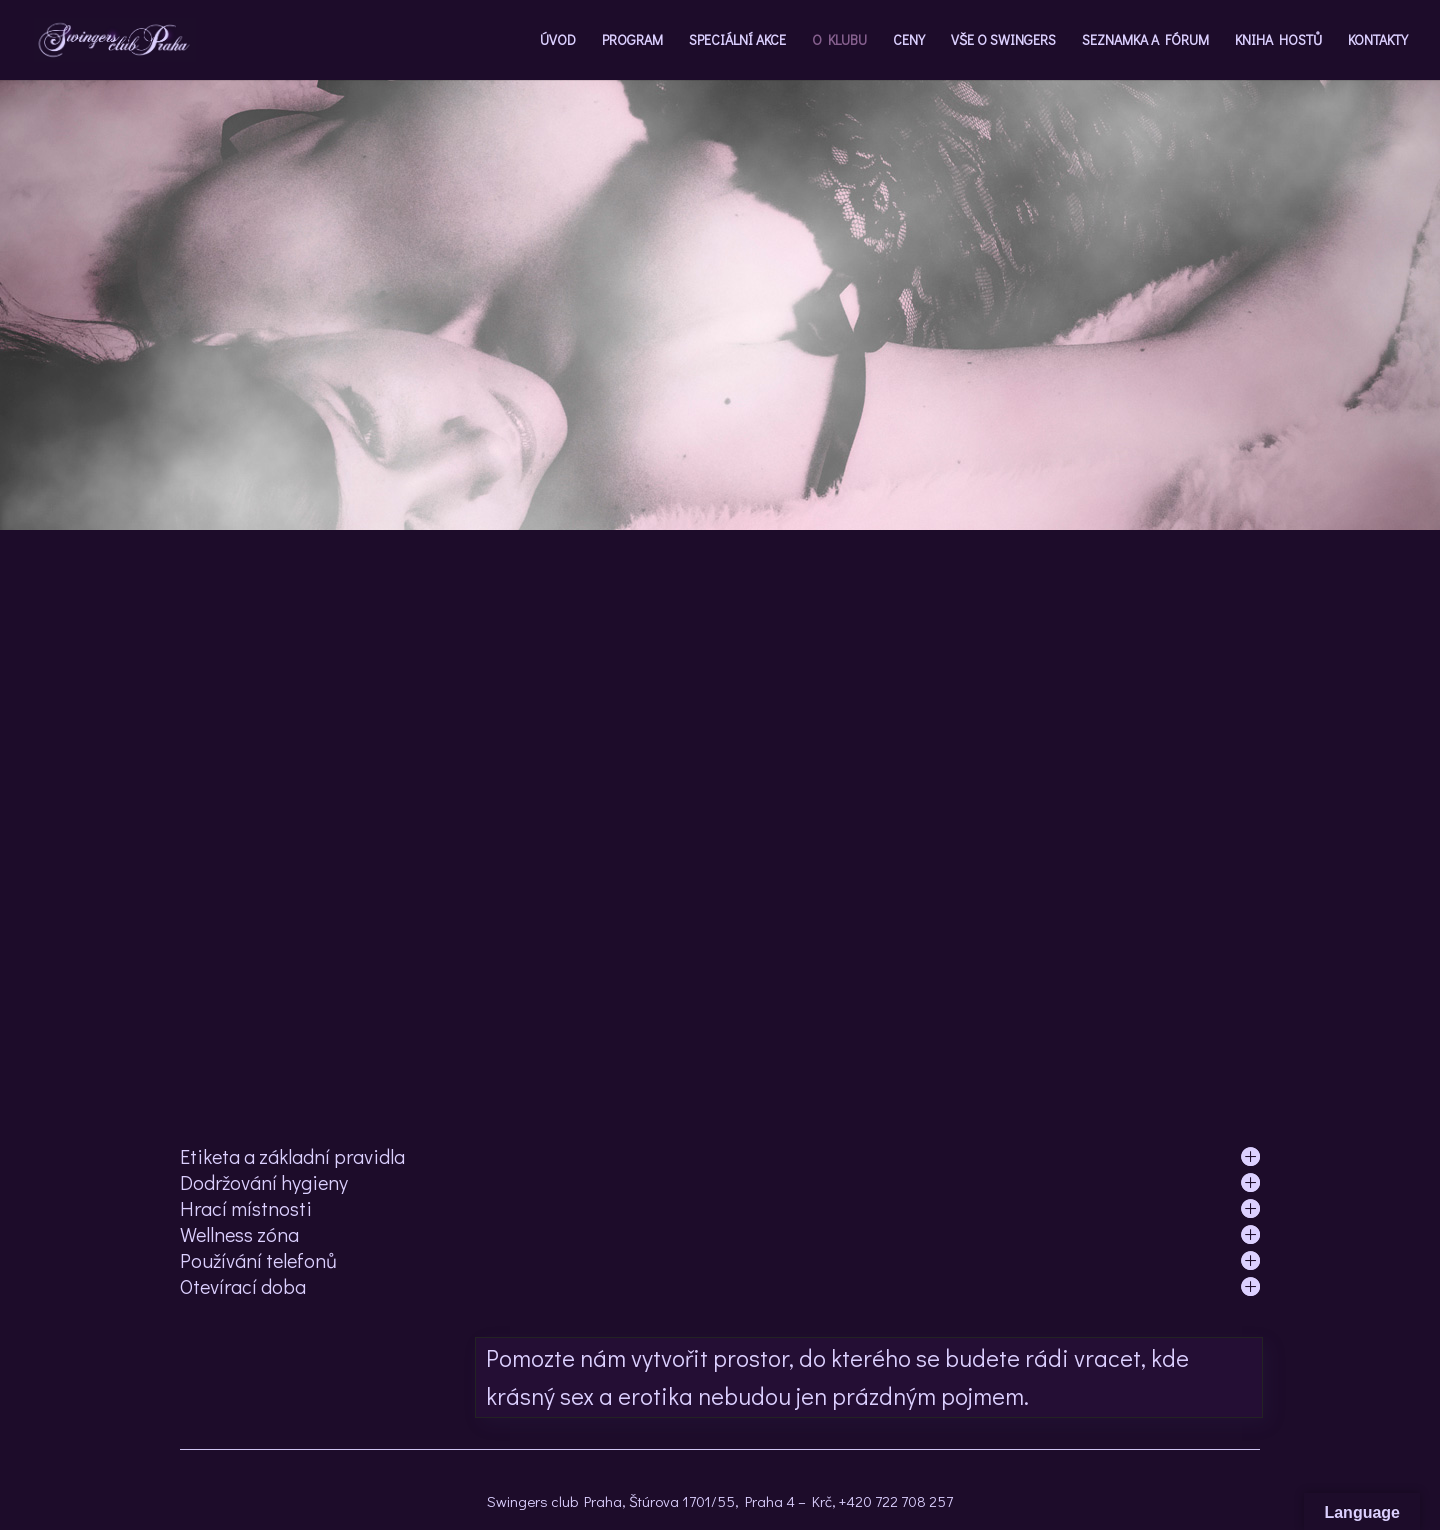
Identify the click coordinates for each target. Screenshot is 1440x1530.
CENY (909, 41)
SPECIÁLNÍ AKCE (737, 41)
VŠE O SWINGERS (1003, 41)
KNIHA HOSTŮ (1278, 41)
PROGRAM (632, 41)
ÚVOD (558, 41)
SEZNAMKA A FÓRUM (1145, 41)
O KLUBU (839, 41)
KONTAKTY (1378, 41)
